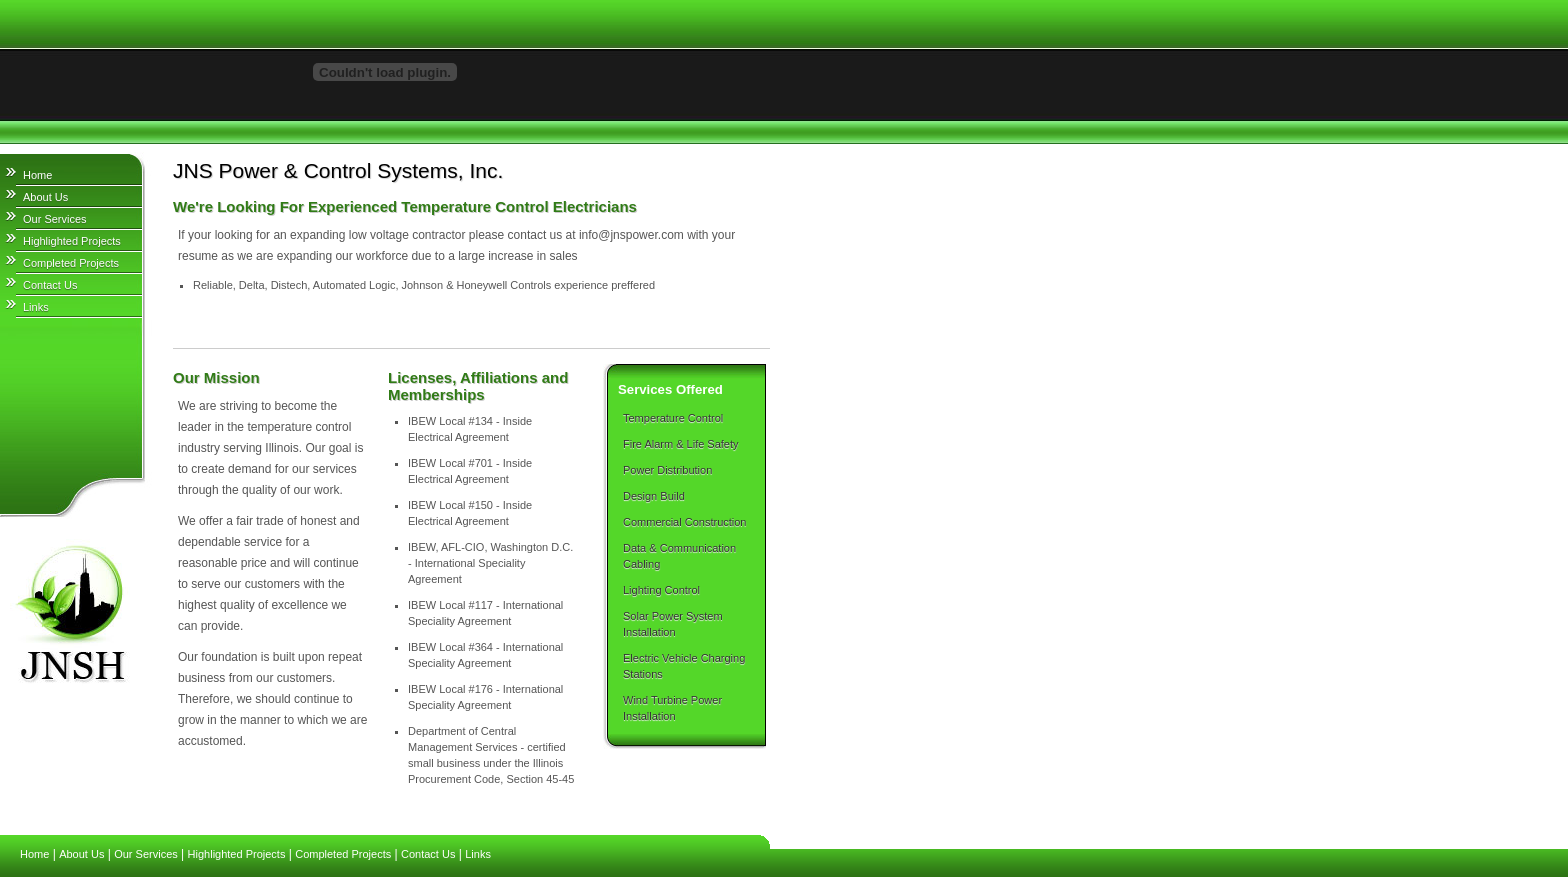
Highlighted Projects (72, 241)
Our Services (55, 219)
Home (37, 175)
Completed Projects (71, 263)
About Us (45, 197)
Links (36, 307)
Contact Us (50, 285)
